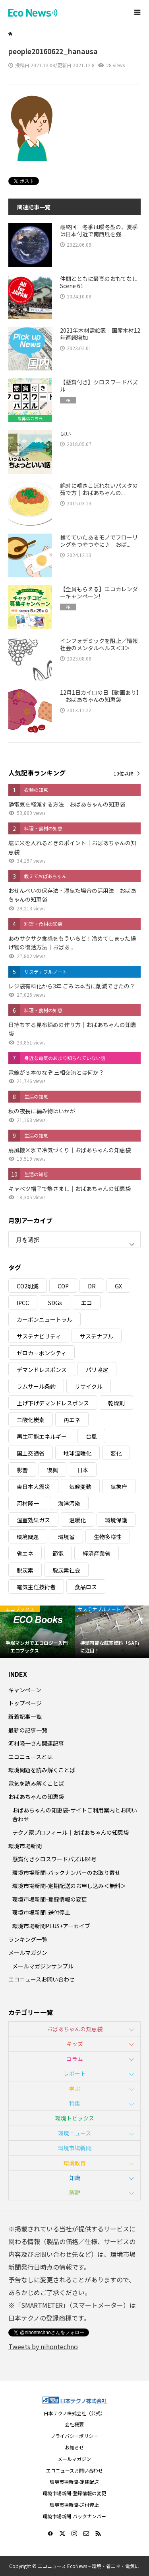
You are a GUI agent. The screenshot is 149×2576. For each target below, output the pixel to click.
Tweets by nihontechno (43, 2346)
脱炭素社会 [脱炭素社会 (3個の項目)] (66, 1570)
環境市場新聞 (25, 1846)
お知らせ (74, 2447)
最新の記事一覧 (27, 1730)
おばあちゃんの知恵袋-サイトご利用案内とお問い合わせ (74, 1814)
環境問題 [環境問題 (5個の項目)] (28, 1537)
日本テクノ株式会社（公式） (74, 2413)
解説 (74, 2192)
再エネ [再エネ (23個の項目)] (72, 1420)
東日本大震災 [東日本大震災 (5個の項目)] (33, 1487)
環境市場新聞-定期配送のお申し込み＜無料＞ (69, 1886)
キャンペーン (24, 1690)
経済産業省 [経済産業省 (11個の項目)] (96, 1553)
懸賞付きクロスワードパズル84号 (54, 1859)
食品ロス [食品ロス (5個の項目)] (86, 1587)
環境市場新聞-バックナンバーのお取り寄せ (66, 1872)
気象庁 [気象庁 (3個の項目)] (118, 1487)
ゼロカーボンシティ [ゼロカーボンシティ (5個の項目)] (41, 1353)
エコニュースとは (30, 1757)
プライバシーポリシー (74, 2435)
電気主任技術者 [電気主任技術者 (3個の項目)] (36, 1587)
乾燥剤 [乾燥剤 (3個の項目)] (116, 1403)
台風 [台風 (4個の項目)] (91, 1436)
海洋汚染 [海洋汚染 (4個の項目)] (69, 1503)
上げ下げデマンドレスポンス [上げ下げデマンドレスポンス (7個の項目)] (53, 1403)
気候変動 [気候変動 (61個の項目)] (80, 1487)
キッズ (74, 2044)
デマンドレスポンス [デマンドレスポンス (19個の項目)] (42, 1370)
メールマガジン (27, 1952)
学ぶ (74, 2089)
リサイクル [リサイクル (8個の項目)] (89, 1386)
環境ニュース (74, 2133)
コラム (74, 2059)
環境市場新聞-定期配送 (74, 2481)
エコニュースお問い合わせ (41, 1979)
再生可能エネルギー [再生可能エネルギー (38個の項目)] (42, 1436)
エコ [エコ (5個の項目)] (86, 1303)
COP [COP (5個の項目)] (63, 1286)
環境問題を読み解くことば (41, 1770)
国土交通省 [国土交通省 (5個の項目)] (31, 1453)
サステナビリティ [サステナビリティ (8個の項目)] (39, 1336)
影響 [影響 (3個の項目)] (22, 1470)
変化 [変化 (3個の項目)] (116, 1453)
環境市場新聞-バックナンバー (74, 2516)
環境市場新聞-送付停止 (41, 1912)
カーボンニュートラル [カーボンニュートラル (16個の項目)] (44, 1319)
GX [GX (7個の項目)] (118, 1286)
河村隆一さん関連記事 (36, 1743)
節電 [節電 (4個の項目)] (58, 1553)
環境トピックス (74, 2118)
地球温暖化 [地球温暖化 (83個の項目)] (77, 1453)
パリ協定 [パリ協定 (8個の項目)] (97, 1370)
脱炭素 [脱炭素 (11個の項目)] (25, 1570)
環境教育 (75, 2163)
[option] (37, 1632)
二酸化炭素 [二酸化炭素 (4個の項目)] (31, 1420)
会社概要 (74, 2424)
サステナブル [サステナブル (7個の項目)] (96, 1336)
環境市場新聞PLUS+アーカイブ (51, 1926)
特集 (74, 2103)
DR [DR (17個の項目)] (92, 1286)
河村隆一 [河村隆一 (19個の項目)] (28, 1503)
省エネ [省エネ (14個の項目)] (25, 1553)
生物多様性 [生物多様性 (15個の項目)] (108, 1537)
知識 (74, 2178)
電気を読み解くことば (36, 1783)
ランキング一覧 (27, 1939)
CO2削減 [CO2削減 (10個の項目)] (28, 1286)
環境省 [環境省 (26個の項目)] (66, 1537)
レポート (75, 2073)
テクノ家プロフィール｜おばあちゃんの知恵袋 (70, 1832)
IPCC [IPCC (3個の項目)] (23, 1303)
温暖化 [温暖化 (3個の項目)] (77, 1520)
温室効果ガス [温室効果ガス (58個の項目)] (33, 1520)
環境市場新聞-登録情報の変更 (49, 1899)
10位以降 (124, 773)
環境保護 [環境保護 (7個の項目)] (116, 1520)
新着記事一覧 (25, 1717)
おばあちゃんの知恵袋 (36, 1796)
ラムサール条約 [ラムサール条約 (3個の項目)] (36, 1386)
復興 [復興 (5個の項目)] (52, 1470)
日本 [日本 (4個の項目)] (82, 1470)
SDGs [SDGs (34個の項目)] (55, 1303)
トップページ (25, 1703)
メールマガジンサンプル (43, 1966)
